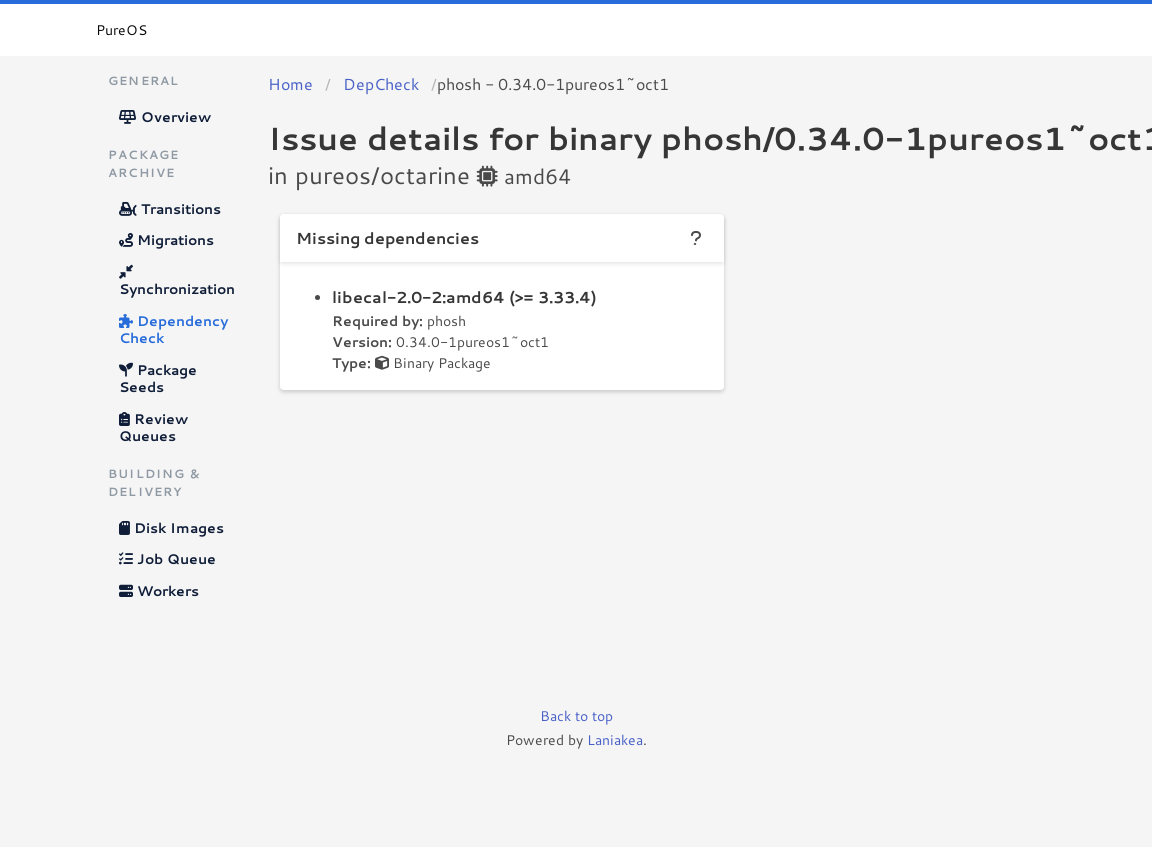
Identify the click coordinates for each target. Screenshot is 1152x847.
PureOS (121, 30)
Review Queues (153, 428)
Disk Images (171, 528)
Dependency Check (173, 330)
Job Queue (167, 559)
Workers (159, 591)
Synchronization (177, 282)
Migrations (166, 240)
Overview (165, 117)
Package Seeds (158, 379)
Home (290, 83)
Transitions (170, 209)
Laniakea (615, 740)
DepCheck (381, 83)
